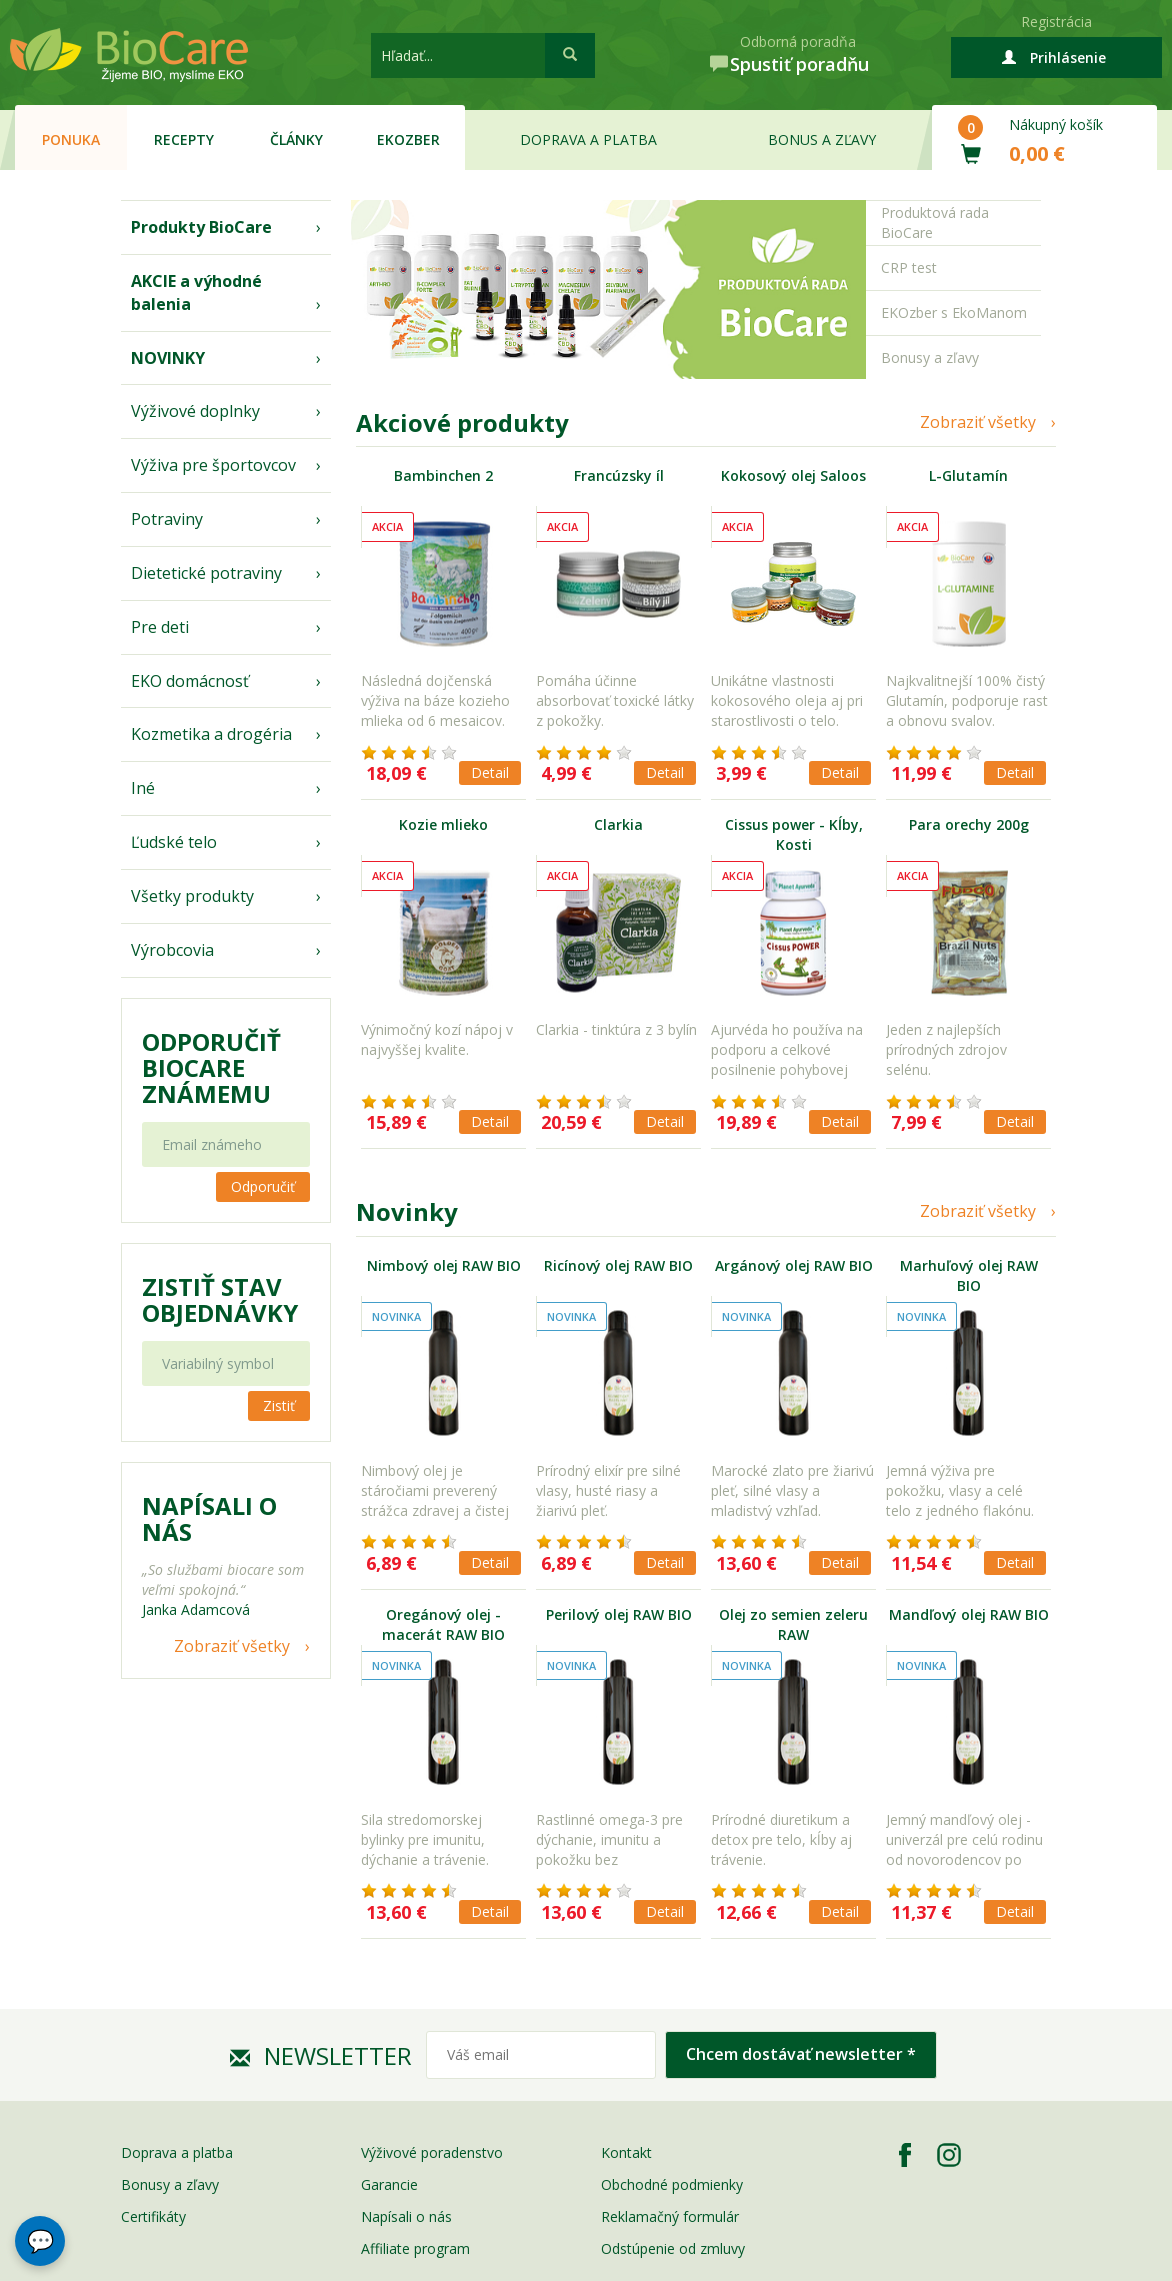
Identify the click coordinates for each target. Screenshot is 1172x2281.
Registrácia (1056, 21)
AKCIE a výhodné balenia (196, 292)
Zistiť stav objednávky (220, 1300)
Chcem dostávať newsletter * (801, 2054)
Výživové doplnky (195, 411)
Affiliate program (415, 2248)
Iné (143, 788)
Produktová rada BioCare (935, 222)
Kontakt (626, 2152)
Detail (490, 772)
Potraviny (167, 519)
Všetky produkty (192, 896)
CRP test (909, 267)
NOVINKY (168, 358)
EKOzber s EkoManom (954, 312)
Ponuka (71, 139)
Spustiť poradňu (799, 64)
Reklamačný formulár (670, 2216)
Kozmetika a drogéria (211, 734)
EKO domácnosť (190, 681)
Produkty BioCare (201, 227)
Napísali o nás (406, 2216)
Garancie (389, 2184)
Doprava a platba (588, 139)
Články (296, 139)
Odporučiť (263, 1186)
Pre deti (160, 627)
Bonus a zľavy (822, 139)
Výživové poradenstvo (432, 2152)
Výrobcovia (172, 950)
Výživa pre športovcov (213, 465)
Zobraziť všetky (232, 1646)
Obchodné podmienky (672, 2184)
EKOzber (408, 139)
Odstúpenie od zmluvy (673, 2248)
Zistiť (279, 1405)
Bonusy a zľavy (930, 357)
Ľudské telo (174, 842)
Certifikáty (153, 2216)
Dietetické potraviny (206, 573)
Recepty (184, 139)
